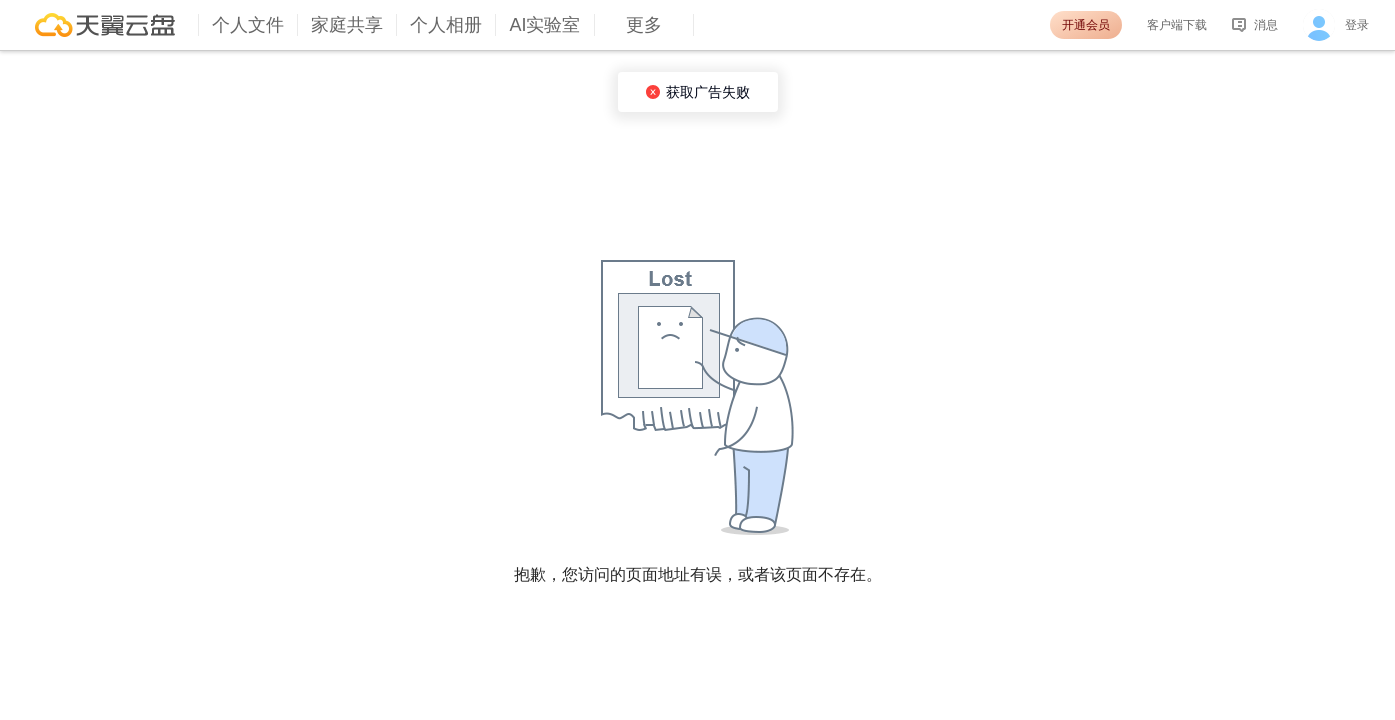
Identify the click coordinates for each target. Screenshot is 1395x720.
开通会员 (1086, 25)
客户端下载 (1177, 25)
